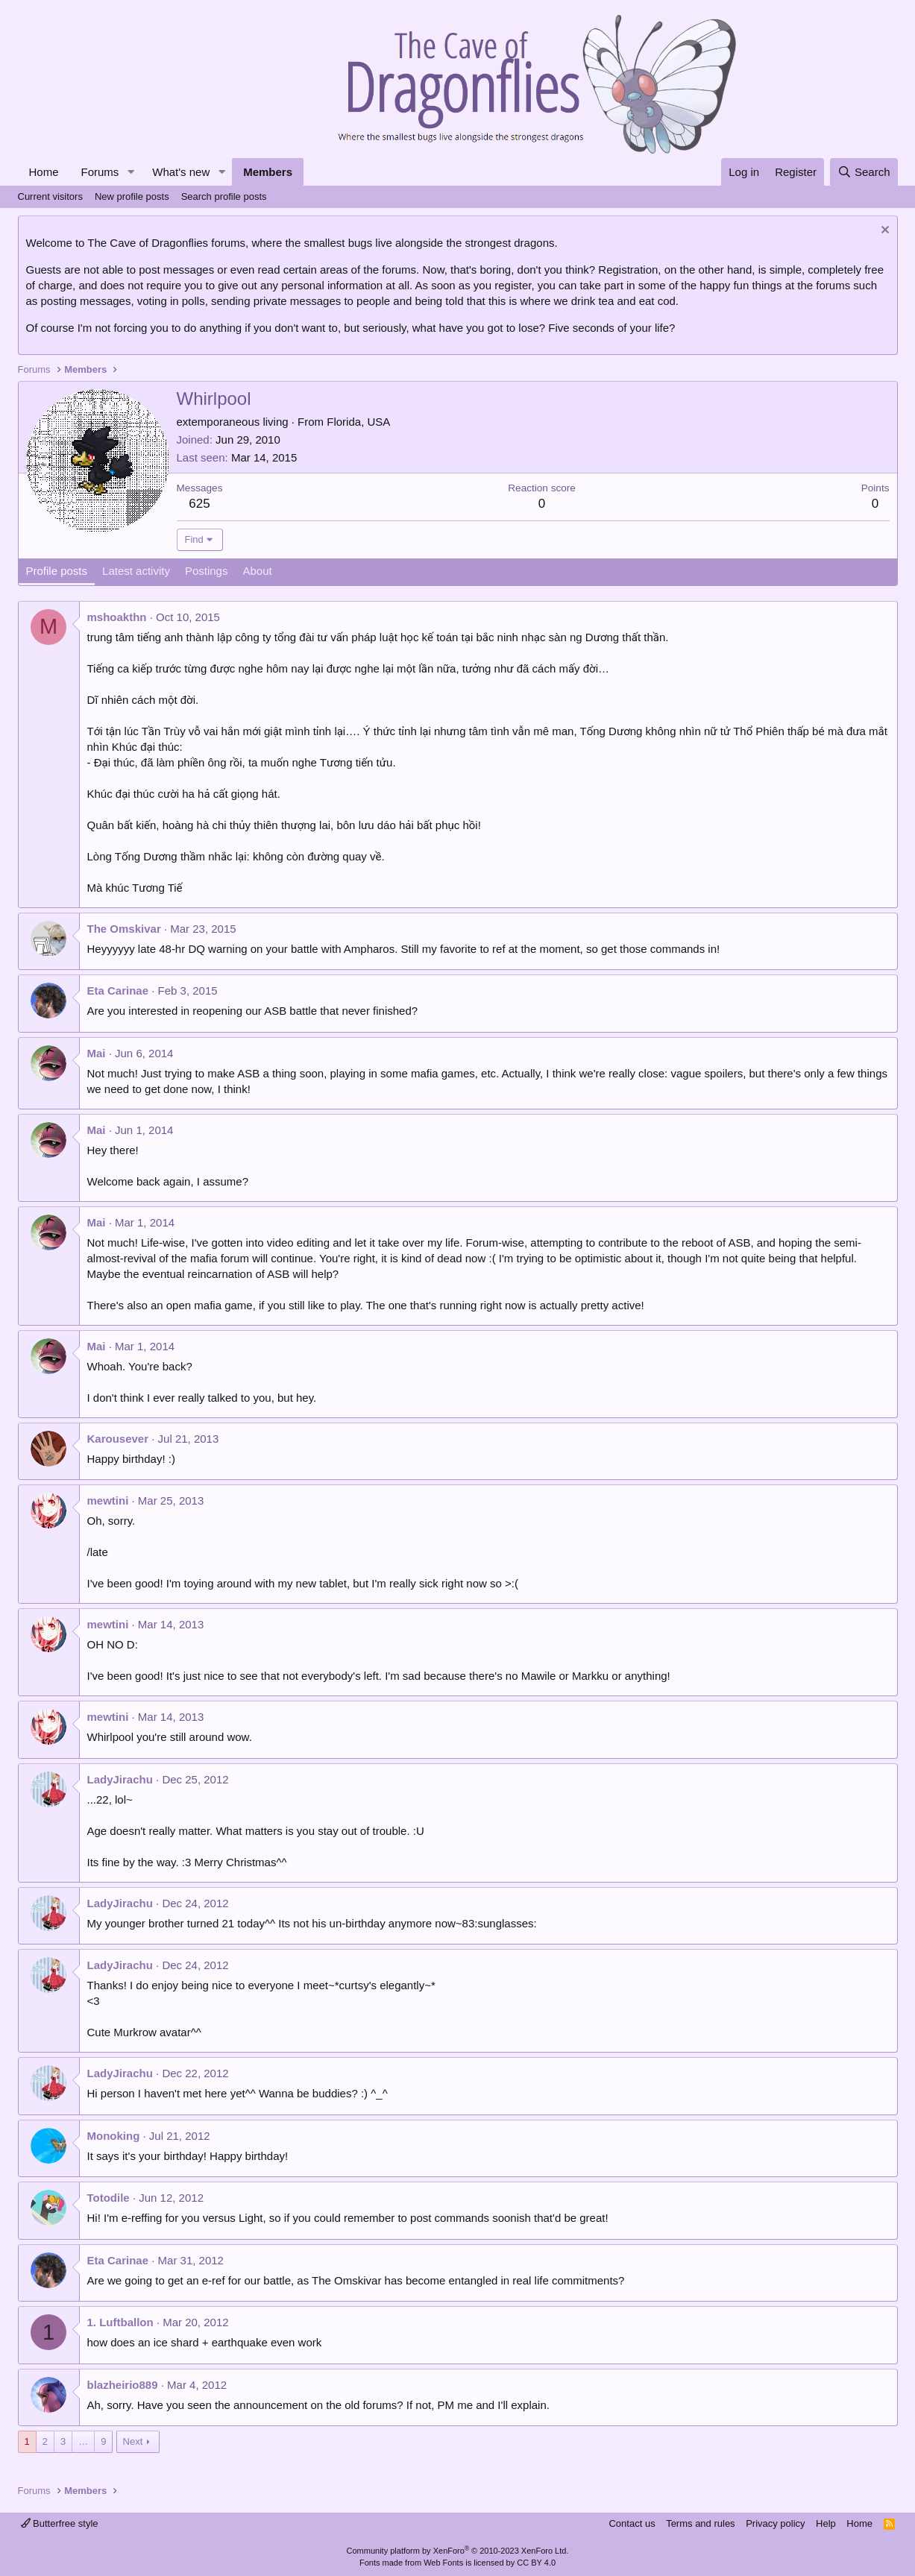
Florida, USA (358, 421)
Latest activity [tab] (136, 570)
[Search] (864, 172)
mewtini (108, 1500)
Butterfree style (59, 2523)
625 (199, 504)
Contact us (632, 2523)
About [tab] (256, 570)
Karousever (118, 1438)
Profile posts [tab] (57, 570)
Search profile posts (224, 196)
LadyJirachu (120, 1779)
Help (826, 2523)
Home (44, 172)
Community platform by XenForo (458, 2550)
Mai (96, 1053)
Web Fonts (443, 2562)
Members (267, 172)
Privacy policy (775, 2523)
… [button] (83, 2441)
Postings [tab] (206, 570)
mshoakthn (117, 617)
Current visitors (50, 196)
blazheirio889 (122, 2384)
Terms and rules (700, 2523)
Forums (100, 172)
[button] (130, 172)
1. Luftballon (120, 2322)
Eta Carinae (118, 990)
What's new (181, 172)
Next (133, 2441)
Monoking (113, 2135)
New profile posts (132, 196)
